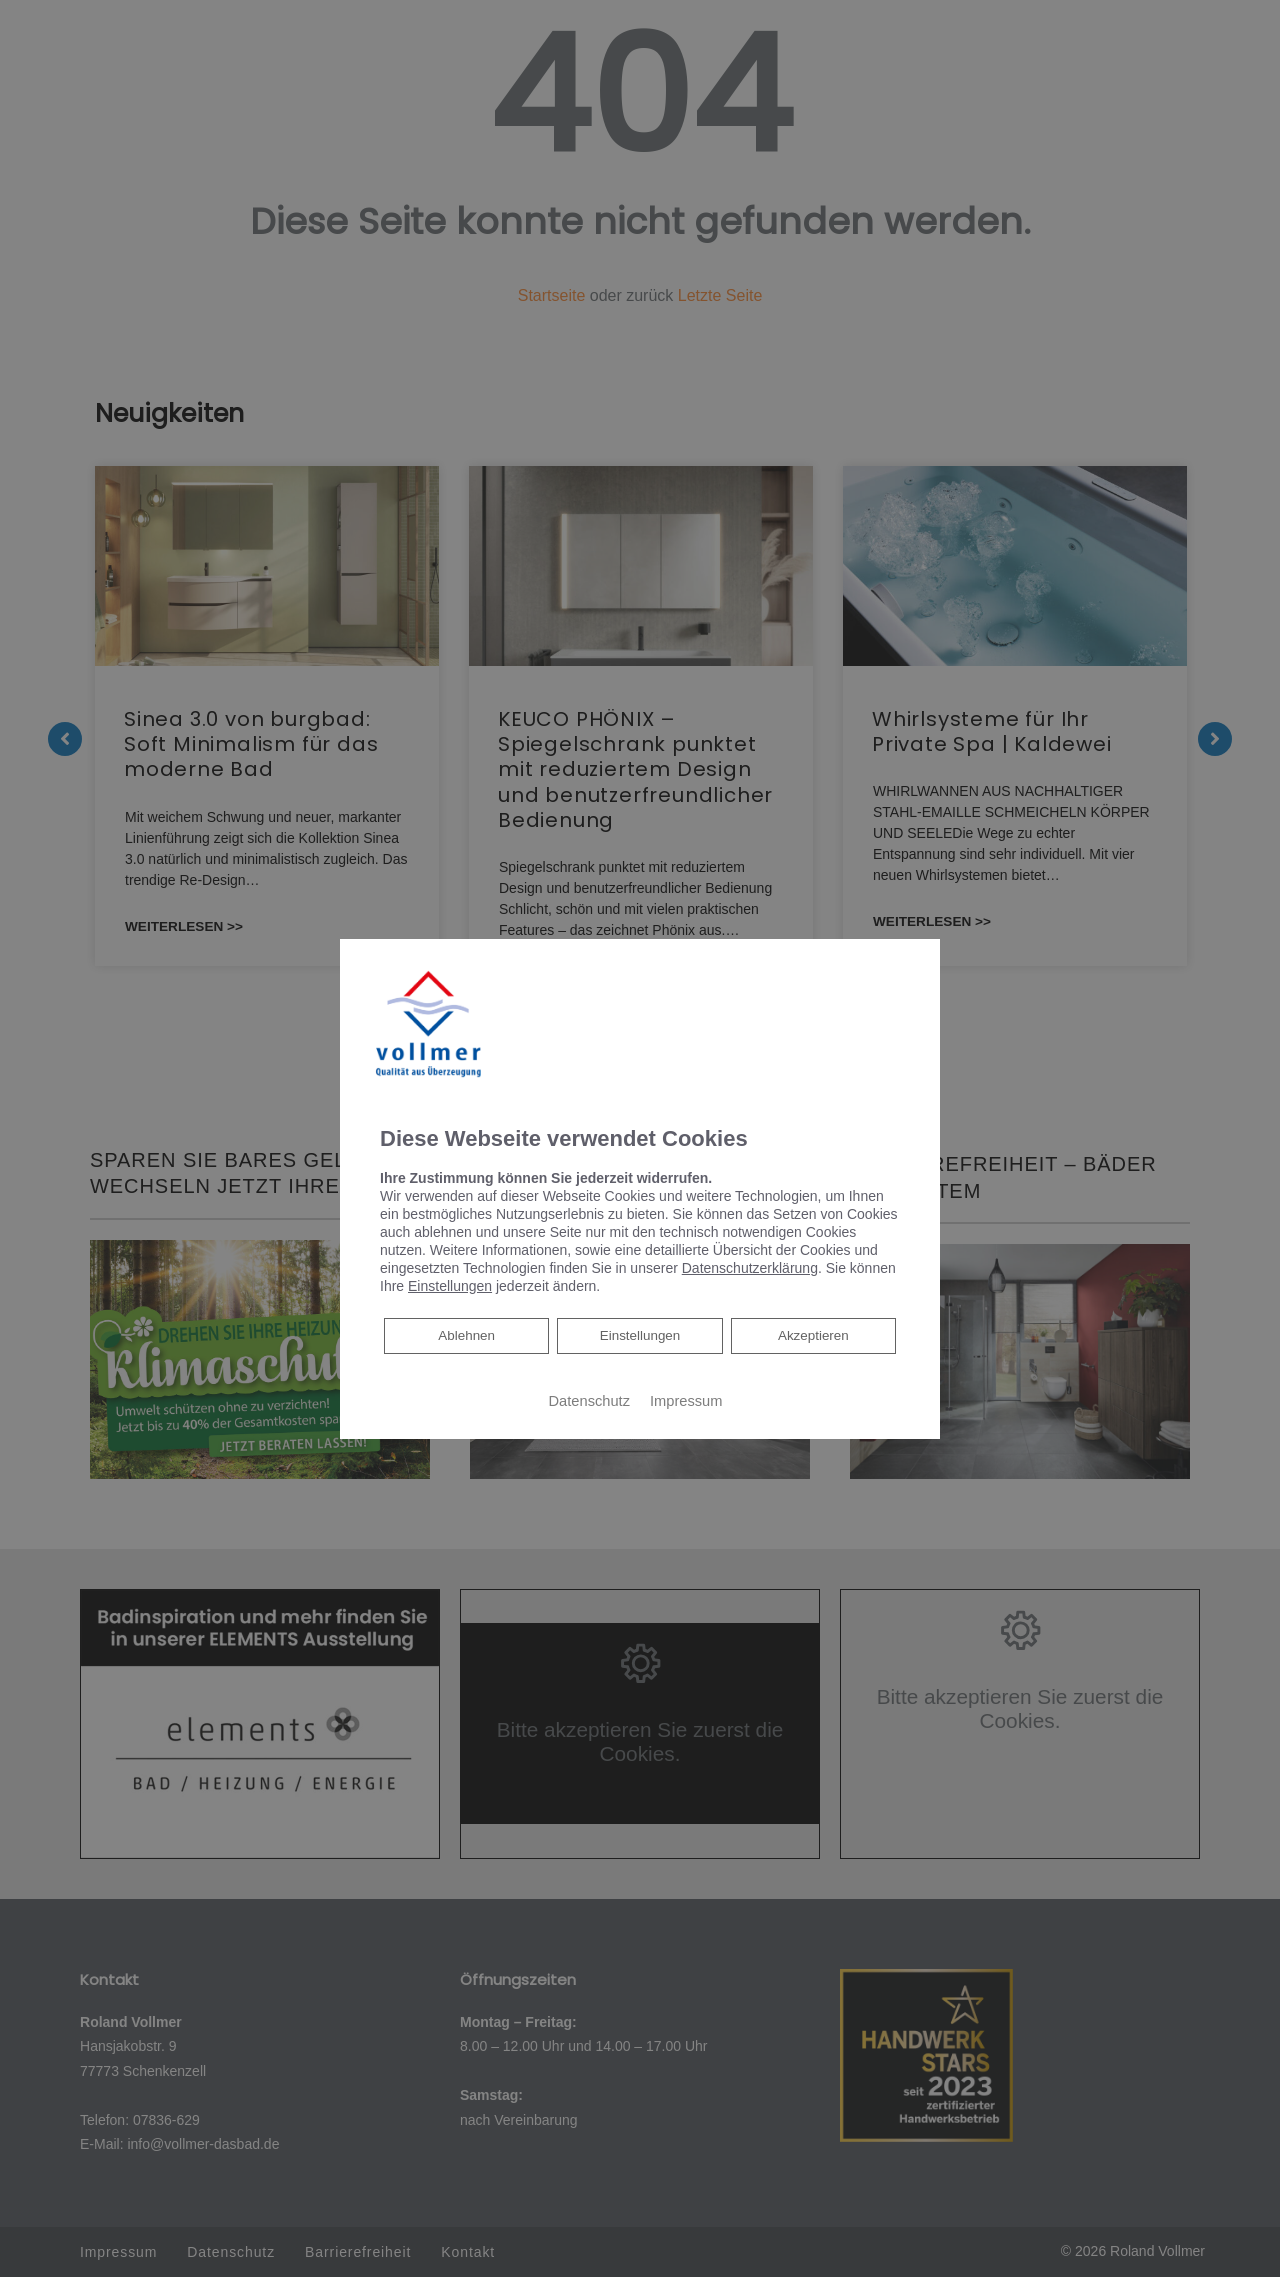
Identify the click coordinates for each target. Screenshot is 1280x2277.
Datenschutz (589, 1401)
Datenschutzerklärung (750, 1268)
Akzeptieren (813, 1336)
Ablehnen (466, 1334)
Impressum (686, 1401)
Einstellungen (640, 1336)
